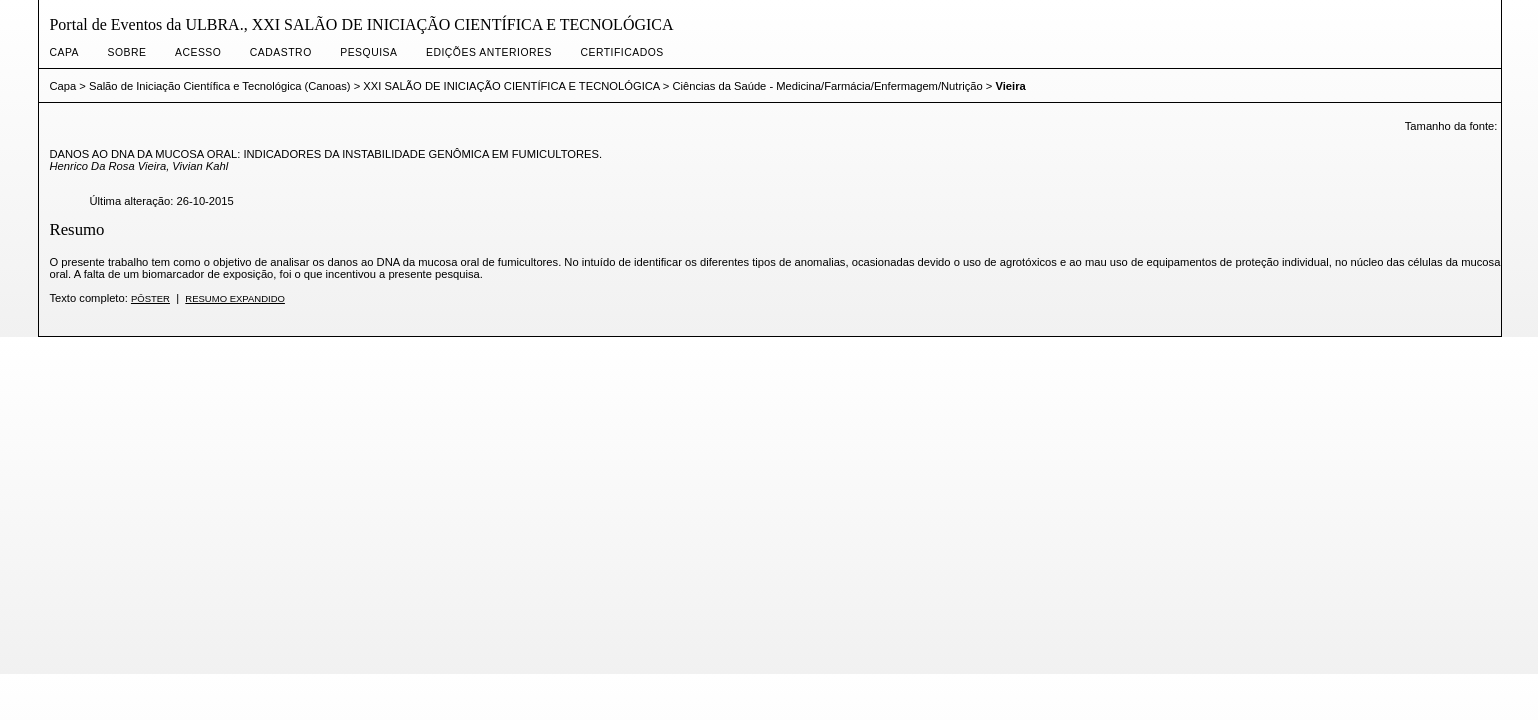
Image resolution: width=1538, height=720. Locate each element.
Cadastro (281, 52)
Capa (64, 52)
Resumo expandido (235, 298)
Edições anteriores (489, 52)
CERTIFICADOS (621, 52)
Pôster (150, 298)
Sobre (127, 52)
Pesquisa (368, 52)
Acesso (198, 52)
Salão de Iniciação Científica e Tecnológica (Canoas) (220, 86)
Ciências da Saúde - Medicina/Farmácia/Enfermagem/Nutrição (827, 86)
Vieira (1010, 86)
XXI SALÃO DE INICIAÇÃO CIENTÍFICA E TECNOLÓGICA (511, 86)
